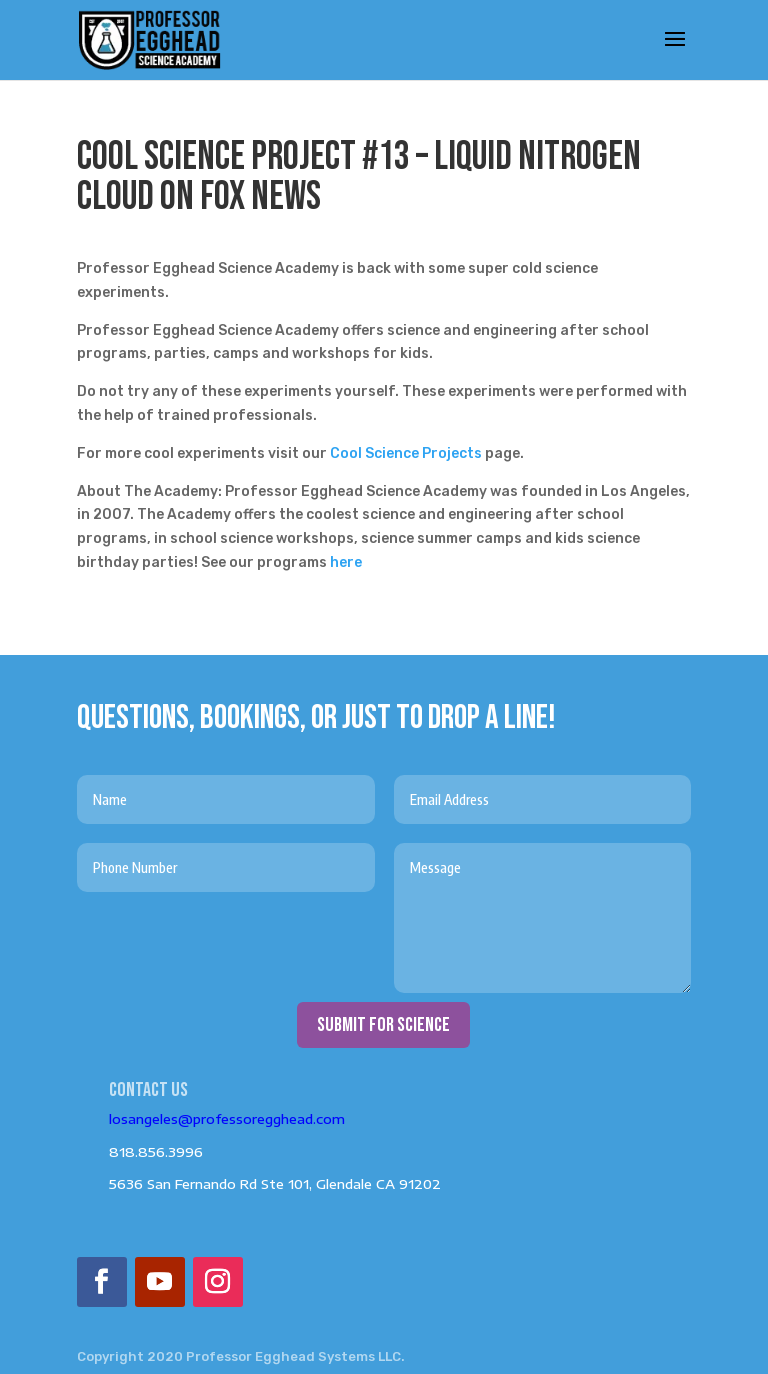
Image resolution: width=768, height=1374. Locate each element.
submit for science (383, 1025)
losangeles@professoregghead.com (227, 1119)
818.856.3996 (156, 1152)
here (346, 562)
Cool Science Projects (406, 453)
